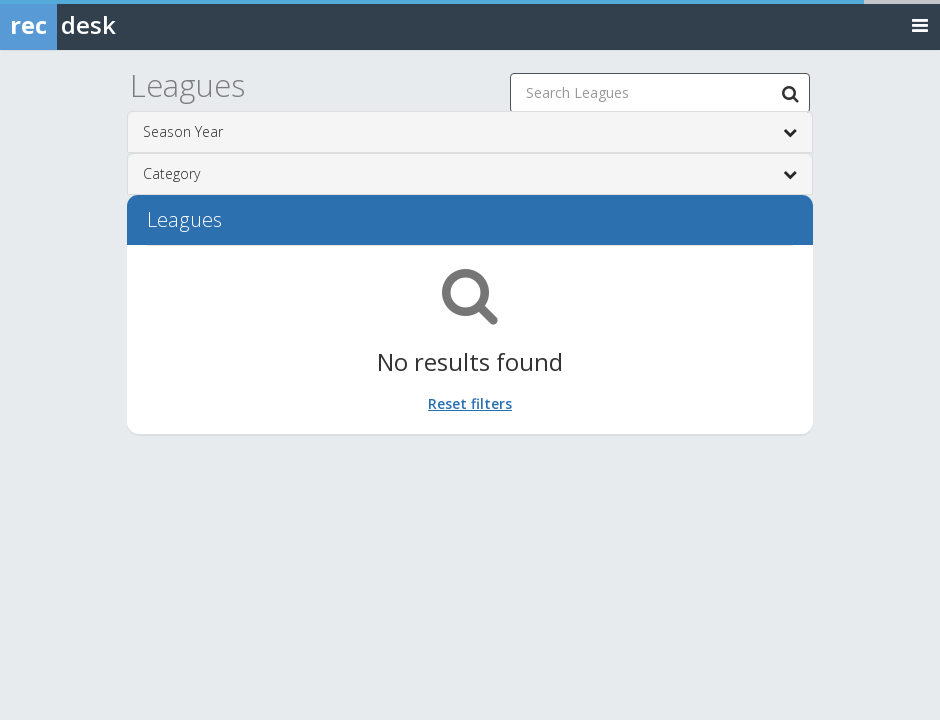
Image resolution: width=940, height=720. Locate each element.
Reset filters (470, 403)
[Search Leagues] (790, 93)
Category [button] (470, 174)
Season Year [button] (470, 132)
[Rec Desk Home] (110, 25)
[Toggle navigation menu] (920, 24)
